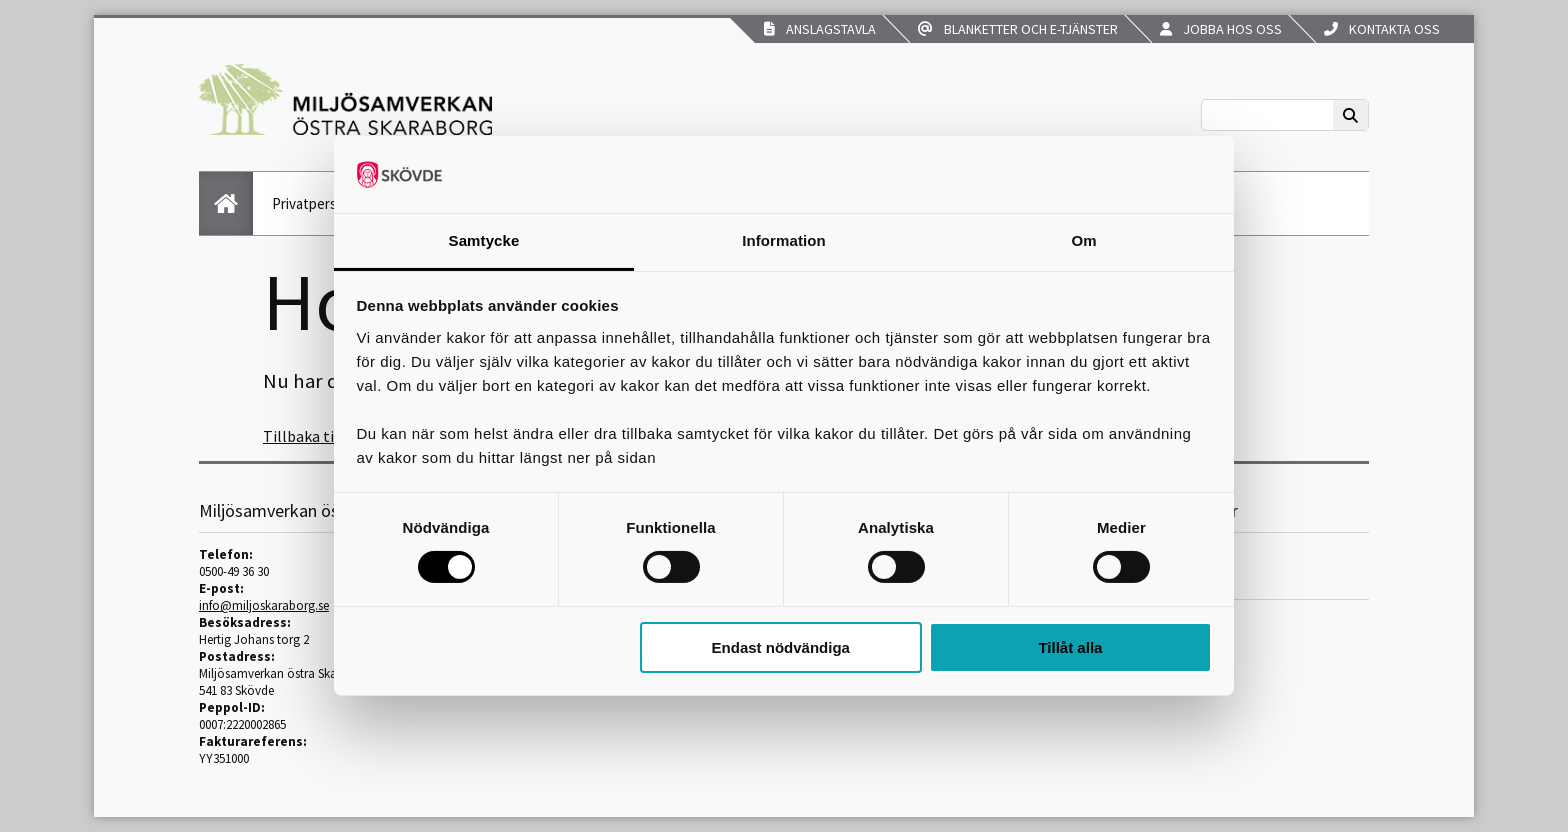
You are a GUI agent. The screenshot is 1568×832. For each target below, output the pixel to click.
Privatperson (312, 203)
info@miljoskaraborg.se (264, 605)
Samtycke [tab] (484, 240)
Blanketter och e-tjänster (1018, 29)
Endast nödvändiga (781, 647)
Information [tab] (784, 240)
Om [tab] (1083, 240)
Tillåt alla (1070, 647)
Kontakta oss (1382, 29)
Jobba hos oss (1221, 29)
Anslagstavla (820, 29)
